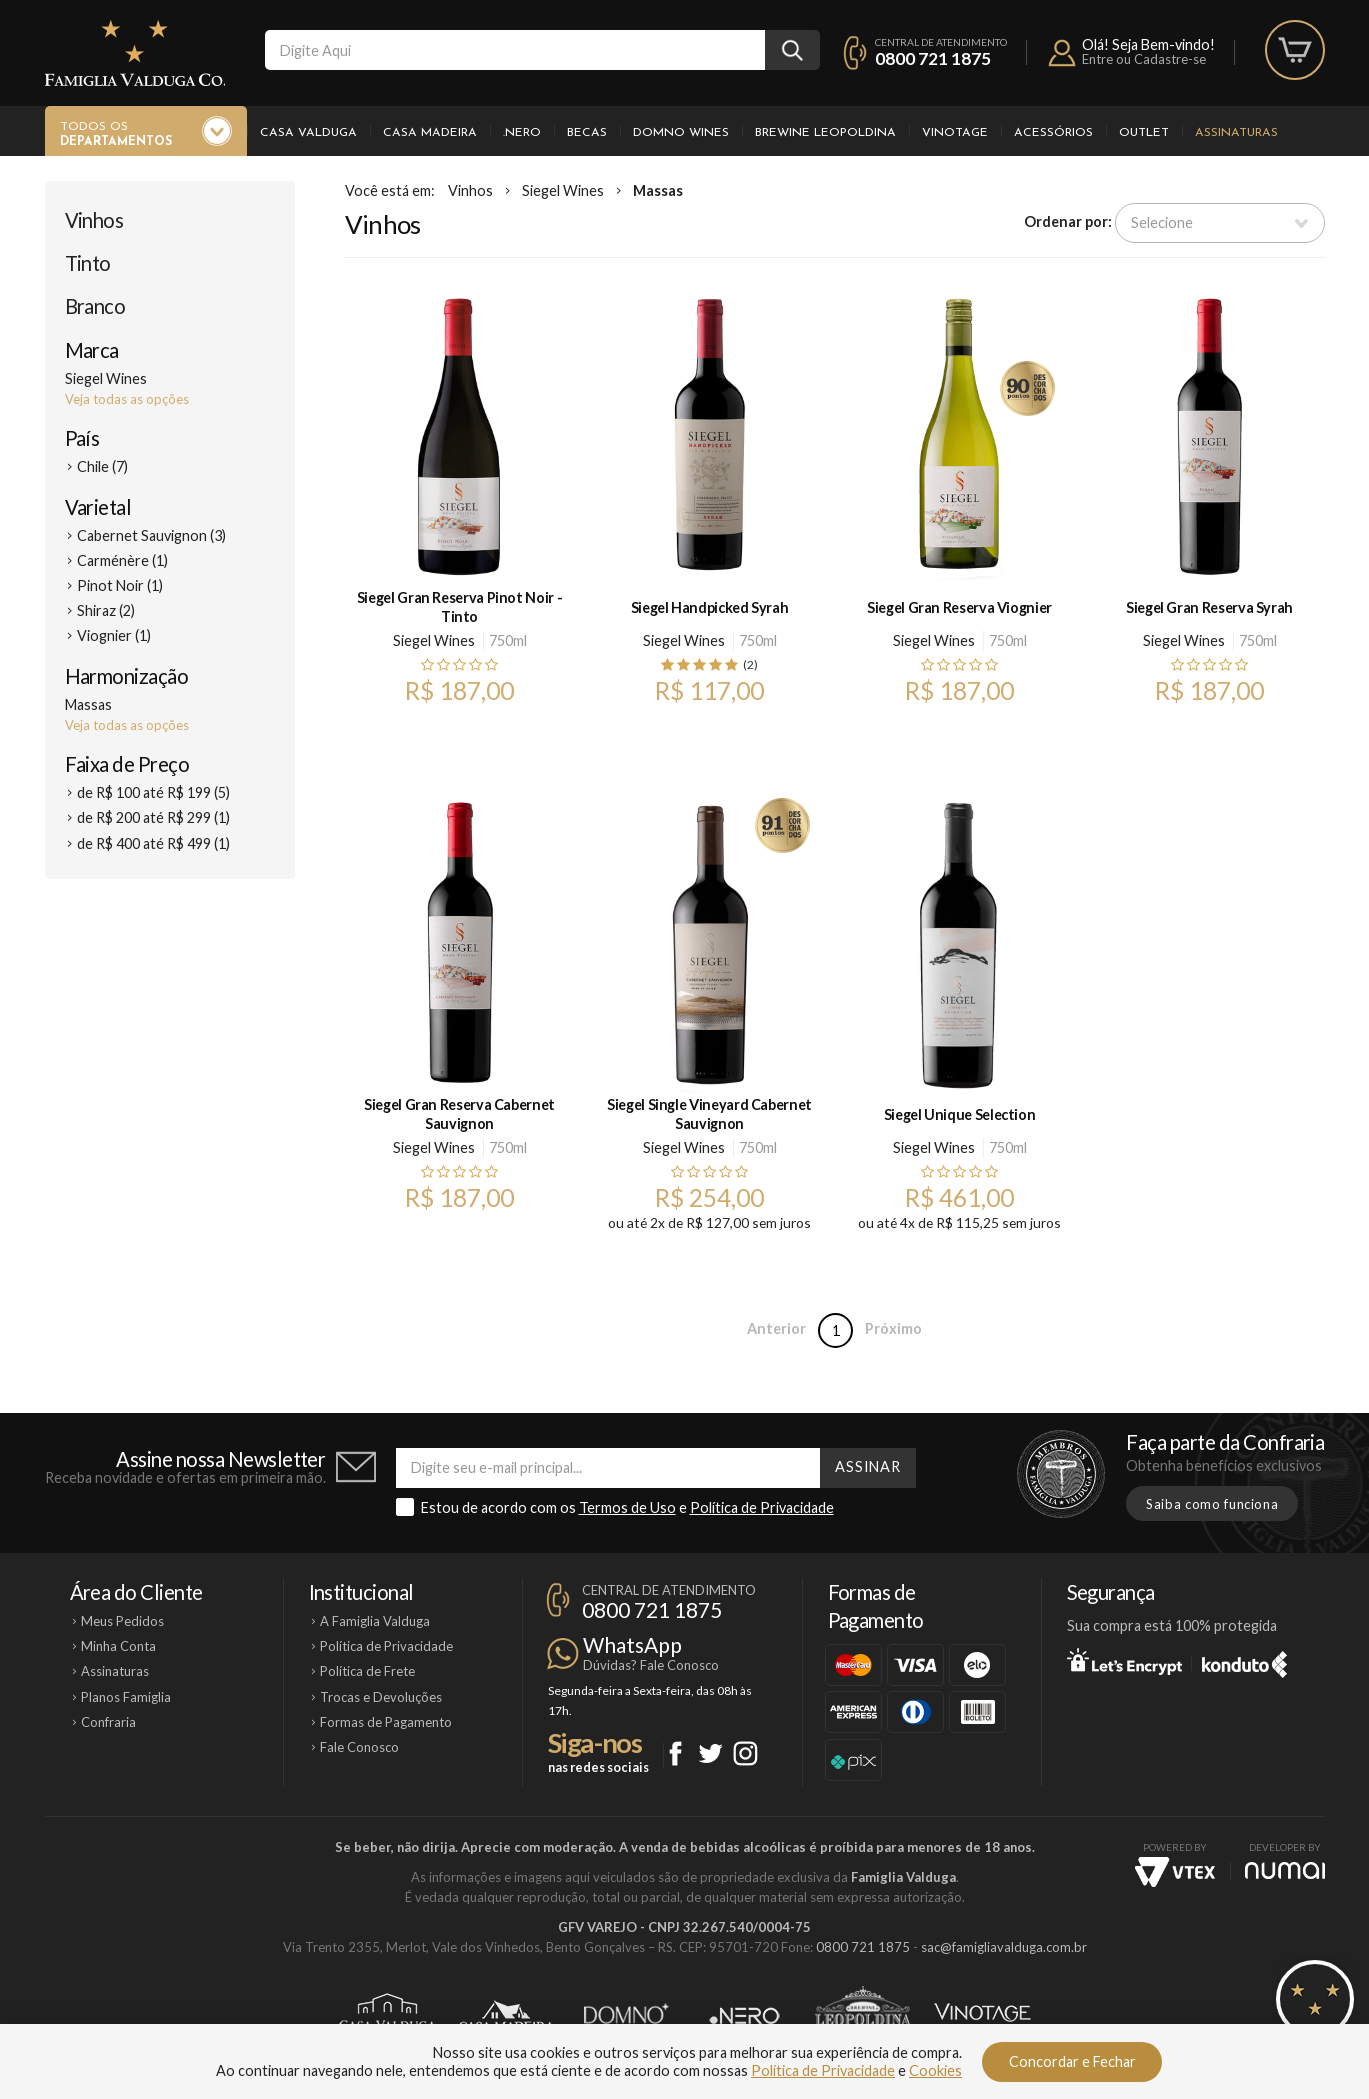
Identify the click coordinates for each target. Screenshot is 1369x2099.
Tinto (88, 263)
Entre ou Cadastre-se (1144, 59)
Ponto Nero (744, 2016)
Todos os (116, 135)
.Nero (522, 133)
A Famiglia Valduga (375, 1621)
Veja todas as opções (127, 399)
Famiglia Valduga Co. (135, 53)
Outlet (1144, 133)
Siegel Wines (563, 190)
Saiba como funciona (1212, 1504)
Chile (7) (102, 466)
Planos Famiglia (126, 1697)
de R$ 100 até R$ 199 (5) (153, 792)
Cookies (935, 2070)
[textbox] (515, 50)
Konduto (1244, 1661)
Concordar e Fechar (1072, 2061)
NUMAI (1285, 1870)
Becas (587, 133)
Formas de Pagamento (386, 1722)
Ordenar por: (1068, 221)
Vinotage (955, 133)
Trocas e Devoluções (381, 1697)
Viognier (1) (114, 635)
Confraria (108, 1722)
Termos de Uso (627, 1507)
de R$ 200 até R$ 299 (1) (153, 817)
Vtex (1175, 1872)
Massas (658, 190)
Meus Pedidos (122, 1621)
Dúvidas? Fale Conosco (651, 1665)
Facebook (675, 1753)
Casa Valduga (308, 133)
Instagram (745, 1753)
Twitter (710, 1753)
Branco (95, 306)
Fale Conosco (359, 1747)
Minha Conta (118, 1646)
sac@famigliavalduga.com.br (1004, 1947)
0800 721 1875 (933, 58)
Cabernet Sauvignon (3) (151, 535)
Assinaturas (1236, 133)
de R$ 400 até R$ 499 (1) (153, 843)
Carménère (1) (122, 560)
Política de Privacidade (762, 1507)
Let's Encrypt (1124, 1661)
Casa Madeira (430, 133)
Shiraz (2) (106, 610)
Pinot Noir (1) (120, 585)
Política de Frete (367, 1671)
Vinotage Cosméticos (982, 2016)
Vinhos (94, 220)
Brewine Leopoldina (825, 133)
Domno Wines (681, 133)
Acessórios (1053, 133)
